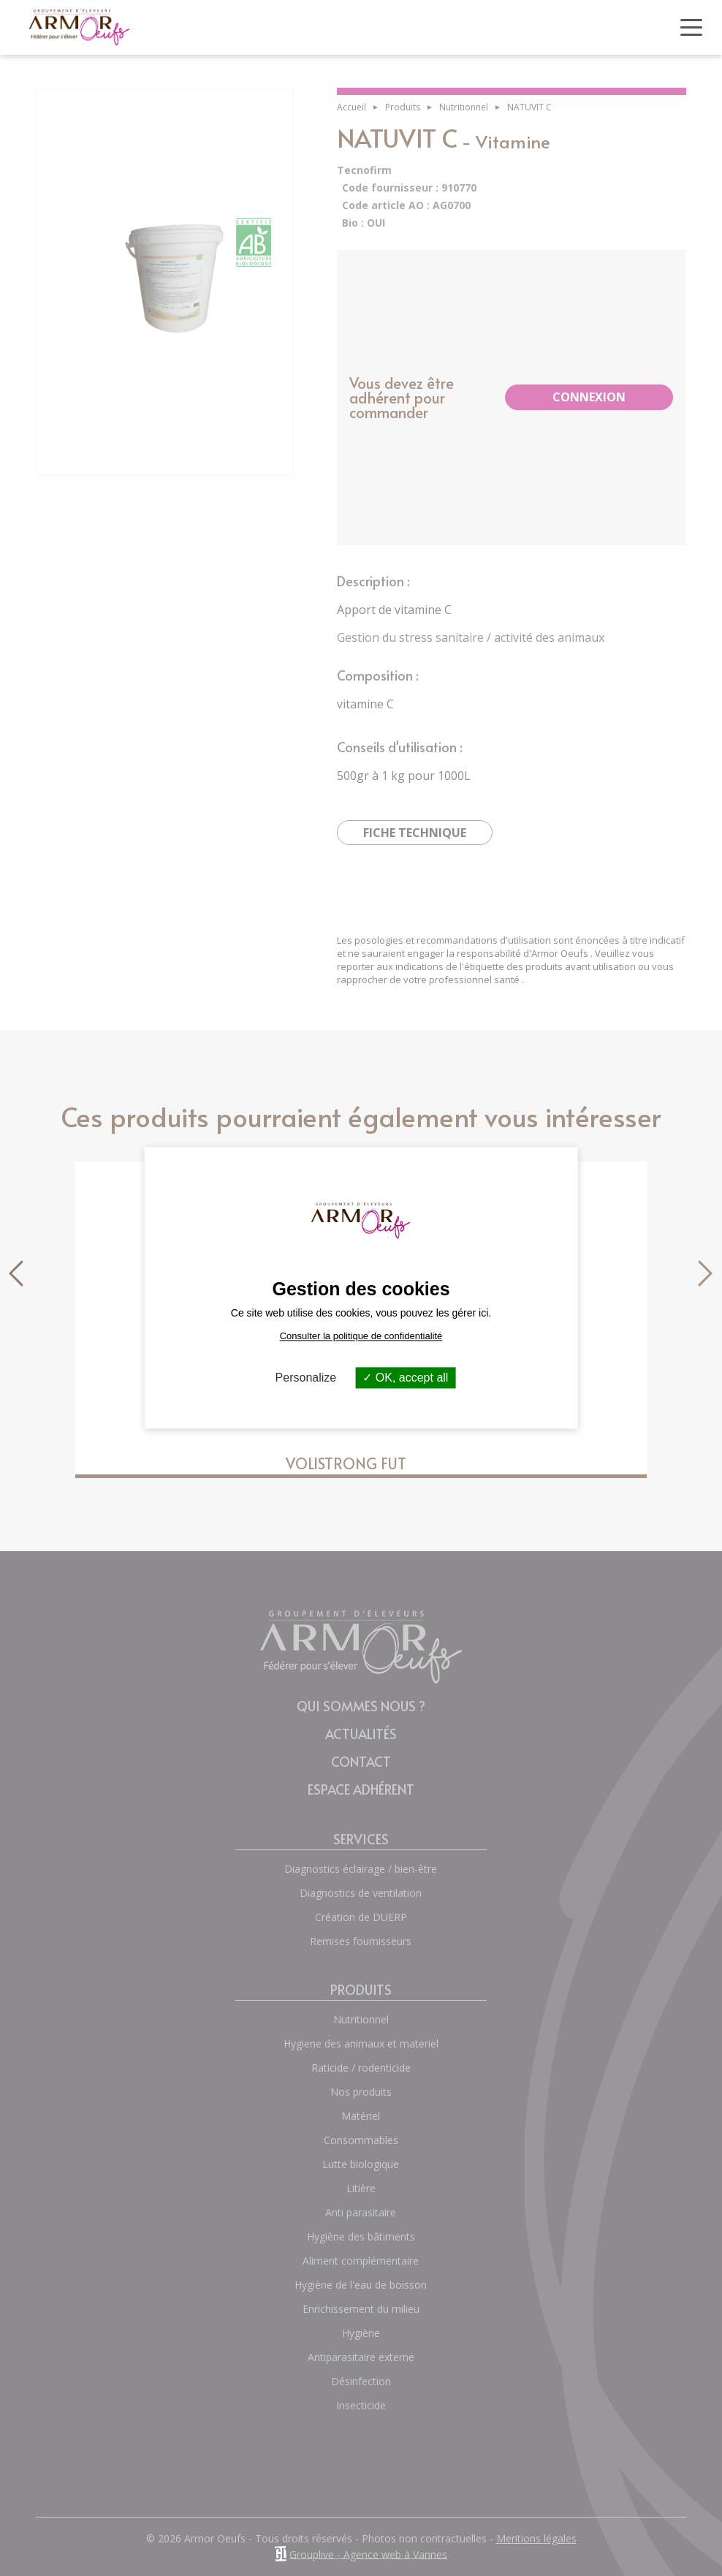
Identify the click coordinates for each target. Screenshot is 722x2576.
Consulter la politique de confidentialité (361, 1335)
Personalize (306, 1377)
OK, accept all (405, 1377)
